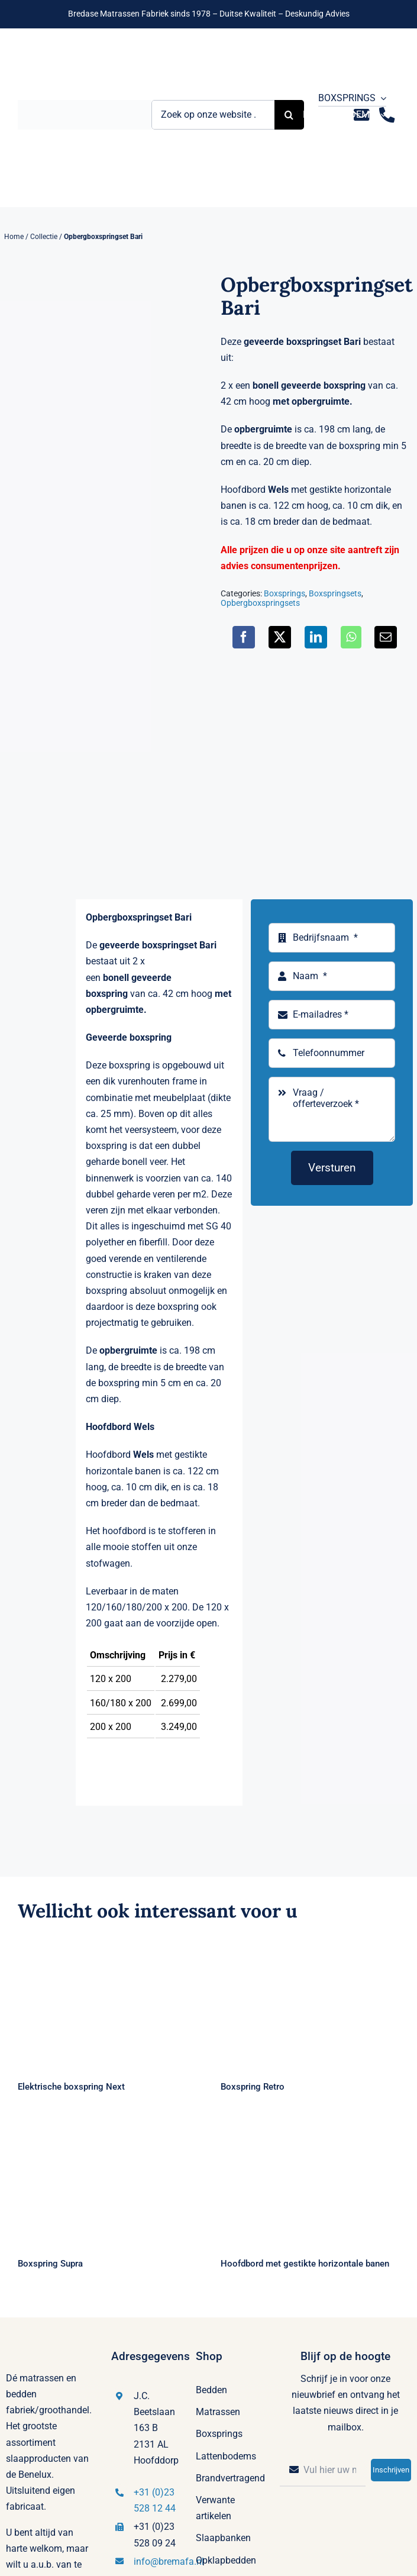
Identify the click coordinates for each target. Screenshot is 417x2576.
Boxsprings (284, 593)
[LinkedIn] (316, 637)
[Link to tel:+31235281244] (386, 115)
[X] (280, 637)
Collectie (43, 237)
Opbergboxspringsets (260, 603)
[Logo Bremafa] (84, 104)
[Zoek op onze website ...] (212, 115)
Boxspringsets (335, 593)
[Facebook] (243, 637)
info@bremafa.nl (169, 2561)
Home (14, 237)
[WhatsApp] (351, 637)
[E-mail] (385, 637)
